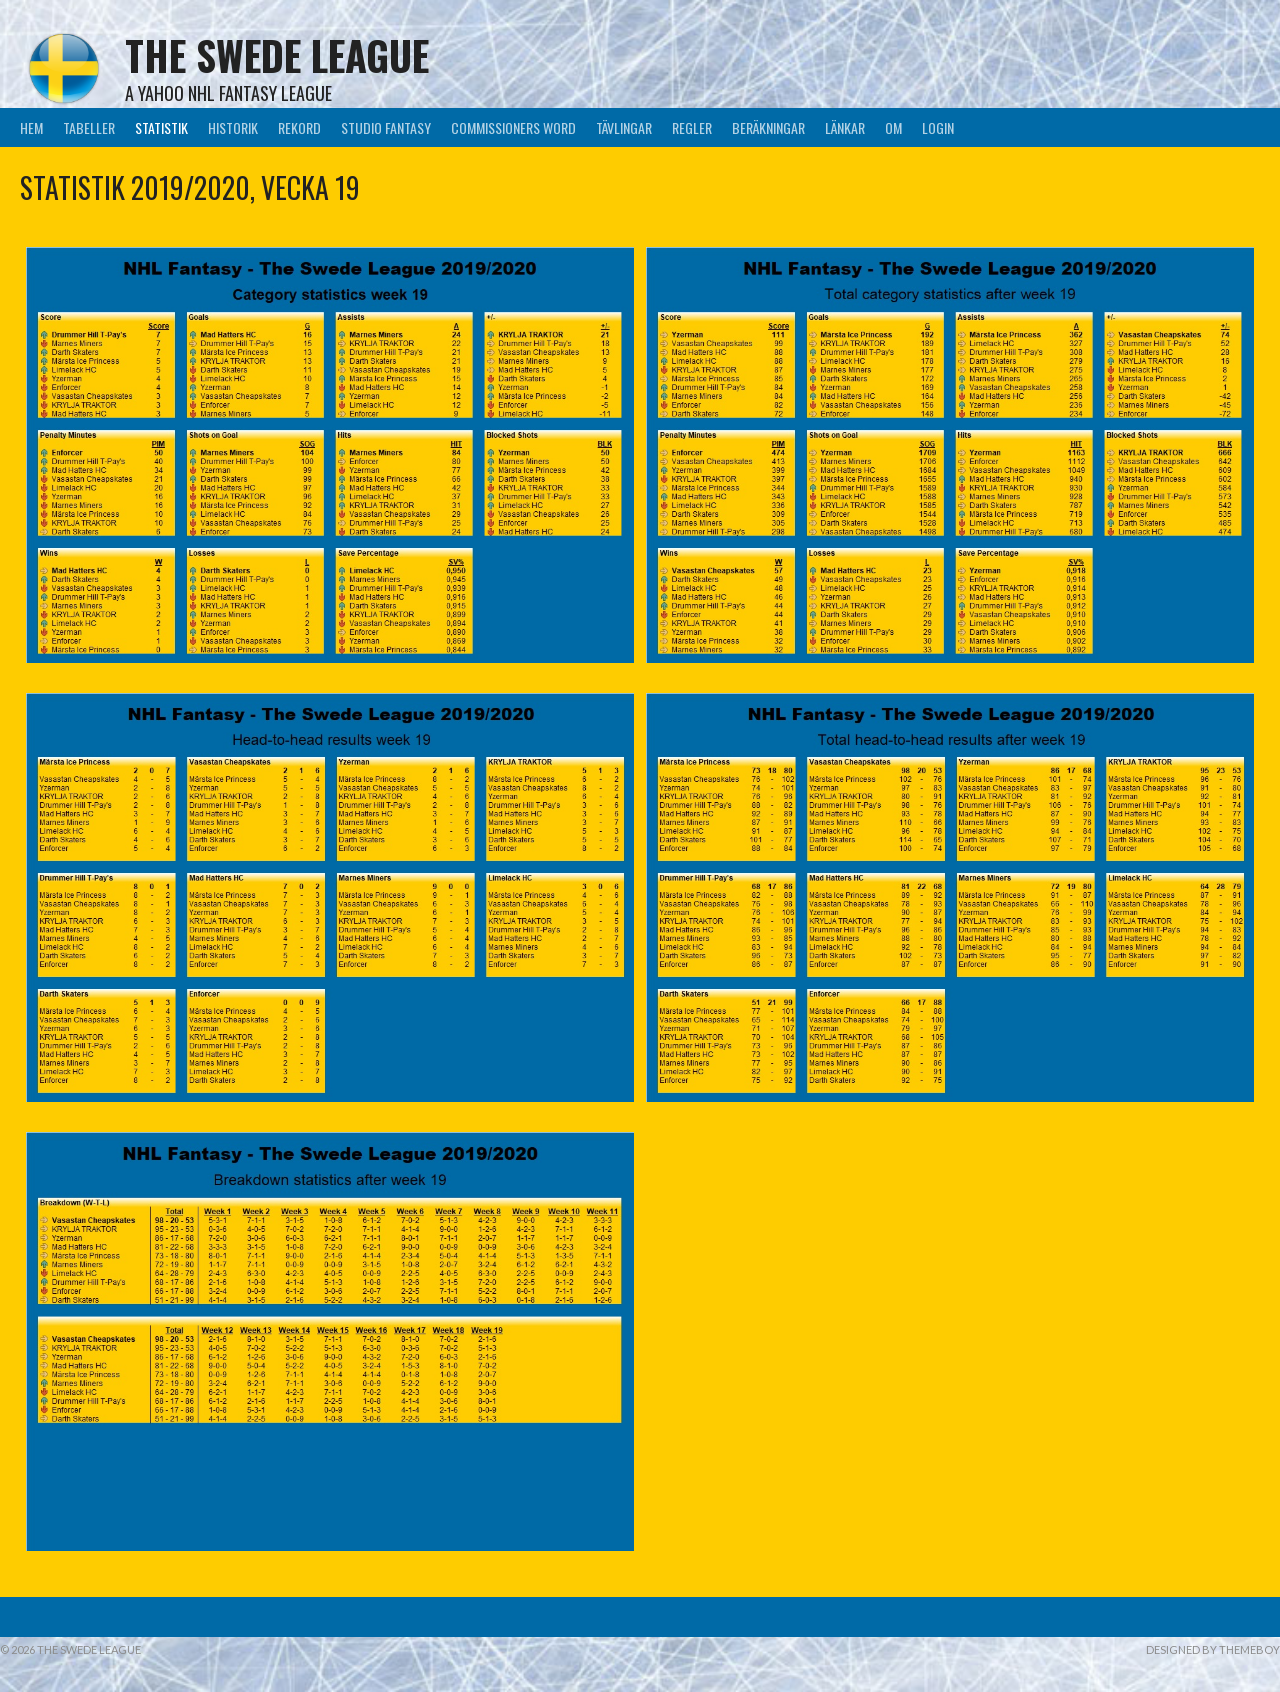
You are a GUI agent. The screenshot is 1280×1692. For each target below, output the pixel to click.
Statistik (161, 127)
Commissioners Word (513, 127)
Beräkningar (768, 127)
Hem (31, 127)
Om (893, 127)
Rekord (299, 127)
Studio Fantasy (386, 127)
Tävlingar (624, 127)
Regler (692, 127)
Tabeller (89, 127)
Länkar (845, 127)
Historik (233, 127)
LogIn (938, 127)
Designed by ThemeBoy (1213, 1649)
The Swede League (277, 55)
